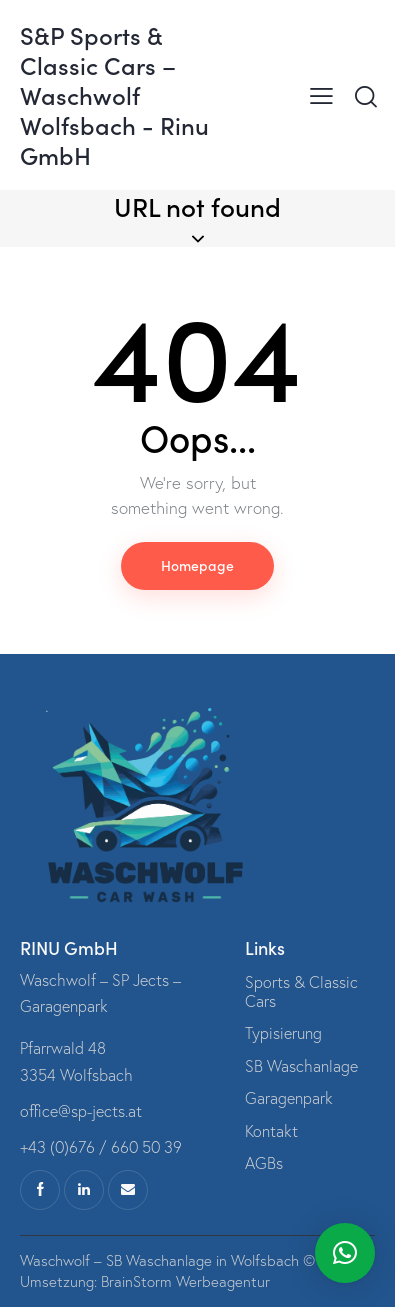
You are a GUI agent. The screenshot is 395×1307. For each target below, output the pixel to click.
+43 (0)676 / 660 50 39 (101, 1147)
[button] (345, 1253)
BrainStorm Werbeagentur (185, 1281)
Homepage (197, 565)
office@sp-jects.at (81, 1111)
